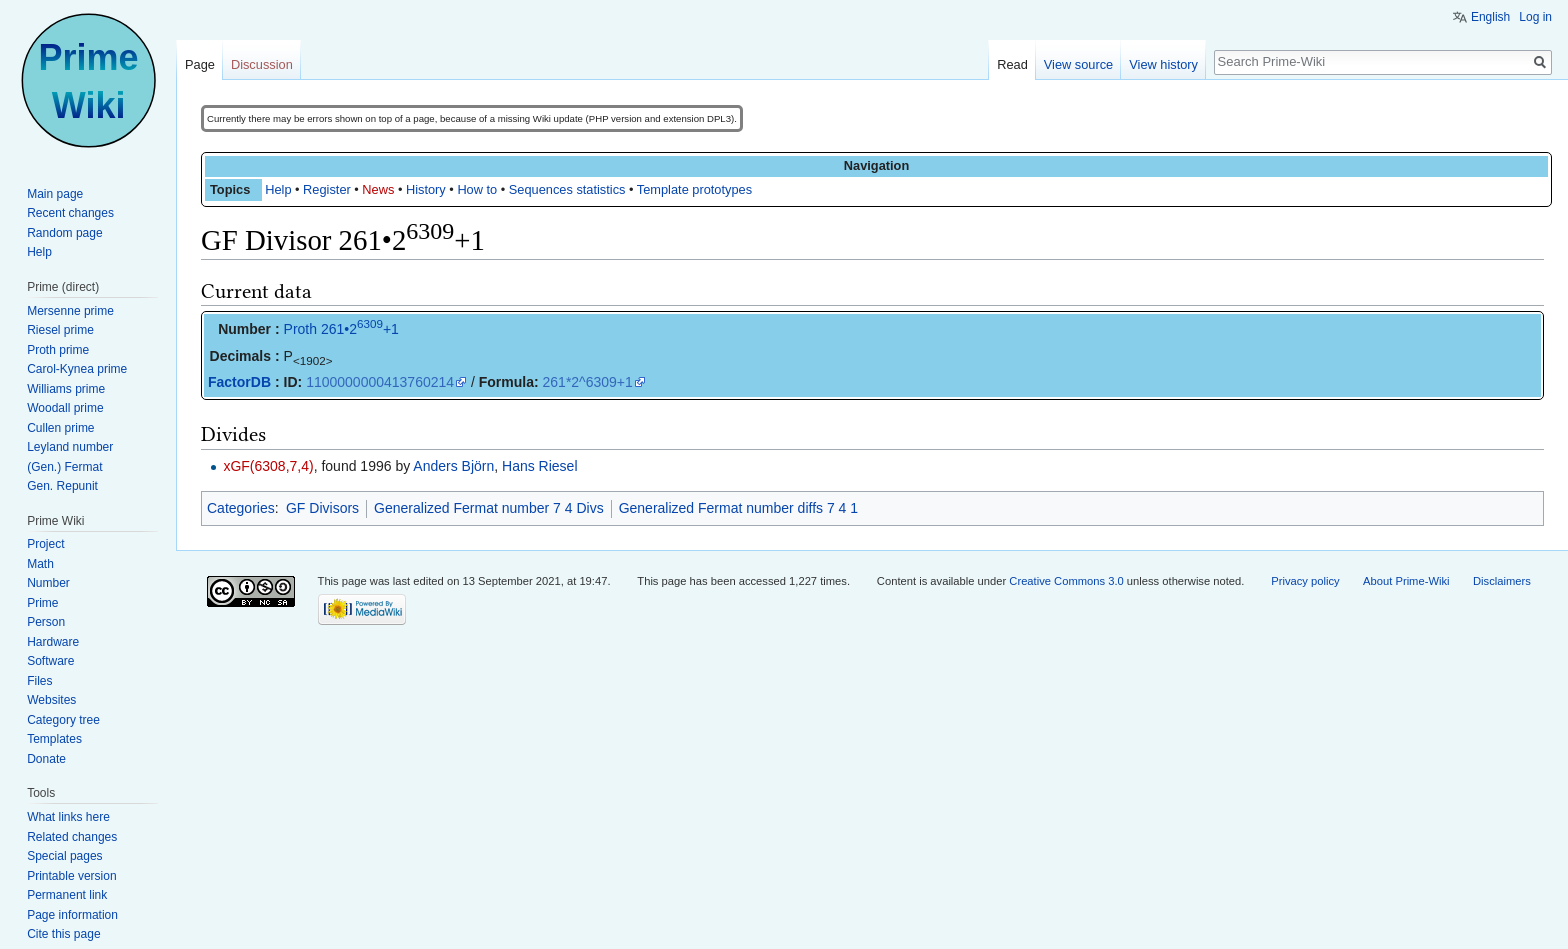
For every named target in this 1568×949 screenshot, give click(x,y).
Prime (42, 603)
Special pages (64, 856)
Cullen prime (60, 428)
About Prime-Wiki (1406, 581)
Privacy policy (1305, 581)
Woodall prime (65, 408)
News (378, 189)
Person (46, 622)
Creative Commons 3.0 (1066, 581)
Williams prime (66, 389)
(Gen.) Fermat (64, 467)
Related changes (72, 837)
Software (50, 661)
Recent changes (70, 213)
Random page (64, 233)
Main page (55, 194)
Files (39, 681)
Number (48, 583)
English (1490, 17)
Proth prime (58, 350)
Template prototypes (694, 189)
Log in (1535, 17)
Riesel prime (60, 330)
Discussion (262, 64)
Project (45, 544)
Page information (72, 915)
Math (40, 564)
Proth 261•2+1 (341, 329)
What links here (68, 817)
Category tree (63, 720)
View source (1078, 64)
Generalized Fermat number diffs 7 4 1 (738, 508)
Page (200, 64)
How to (477, 189)
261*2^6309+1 (588, 382)
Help (278, 189)
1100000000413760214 (380, 382)
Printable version (71, 876)
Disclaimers (1502, 581)
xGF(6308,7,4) (268, 466)
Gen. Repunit (62, 486)
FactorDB (239, 382)
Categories (241, 508)
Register (327, 189)
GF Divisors (322, 508)
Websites (51, 700)
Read (1012, 64)
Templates (54, 739)
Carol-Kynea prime (77, 369)
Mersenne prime (70, 311)
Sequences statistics (567, 189)
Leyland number (70, 447)
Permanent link (67, 895)
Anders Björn (453, 466)
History (426, 189)
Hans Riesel (539, 466)
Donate (46, 759)
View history (1163, 64)
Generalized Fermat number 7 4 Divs (489, 508)
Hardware (53, 642)
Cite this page (63, 934)
